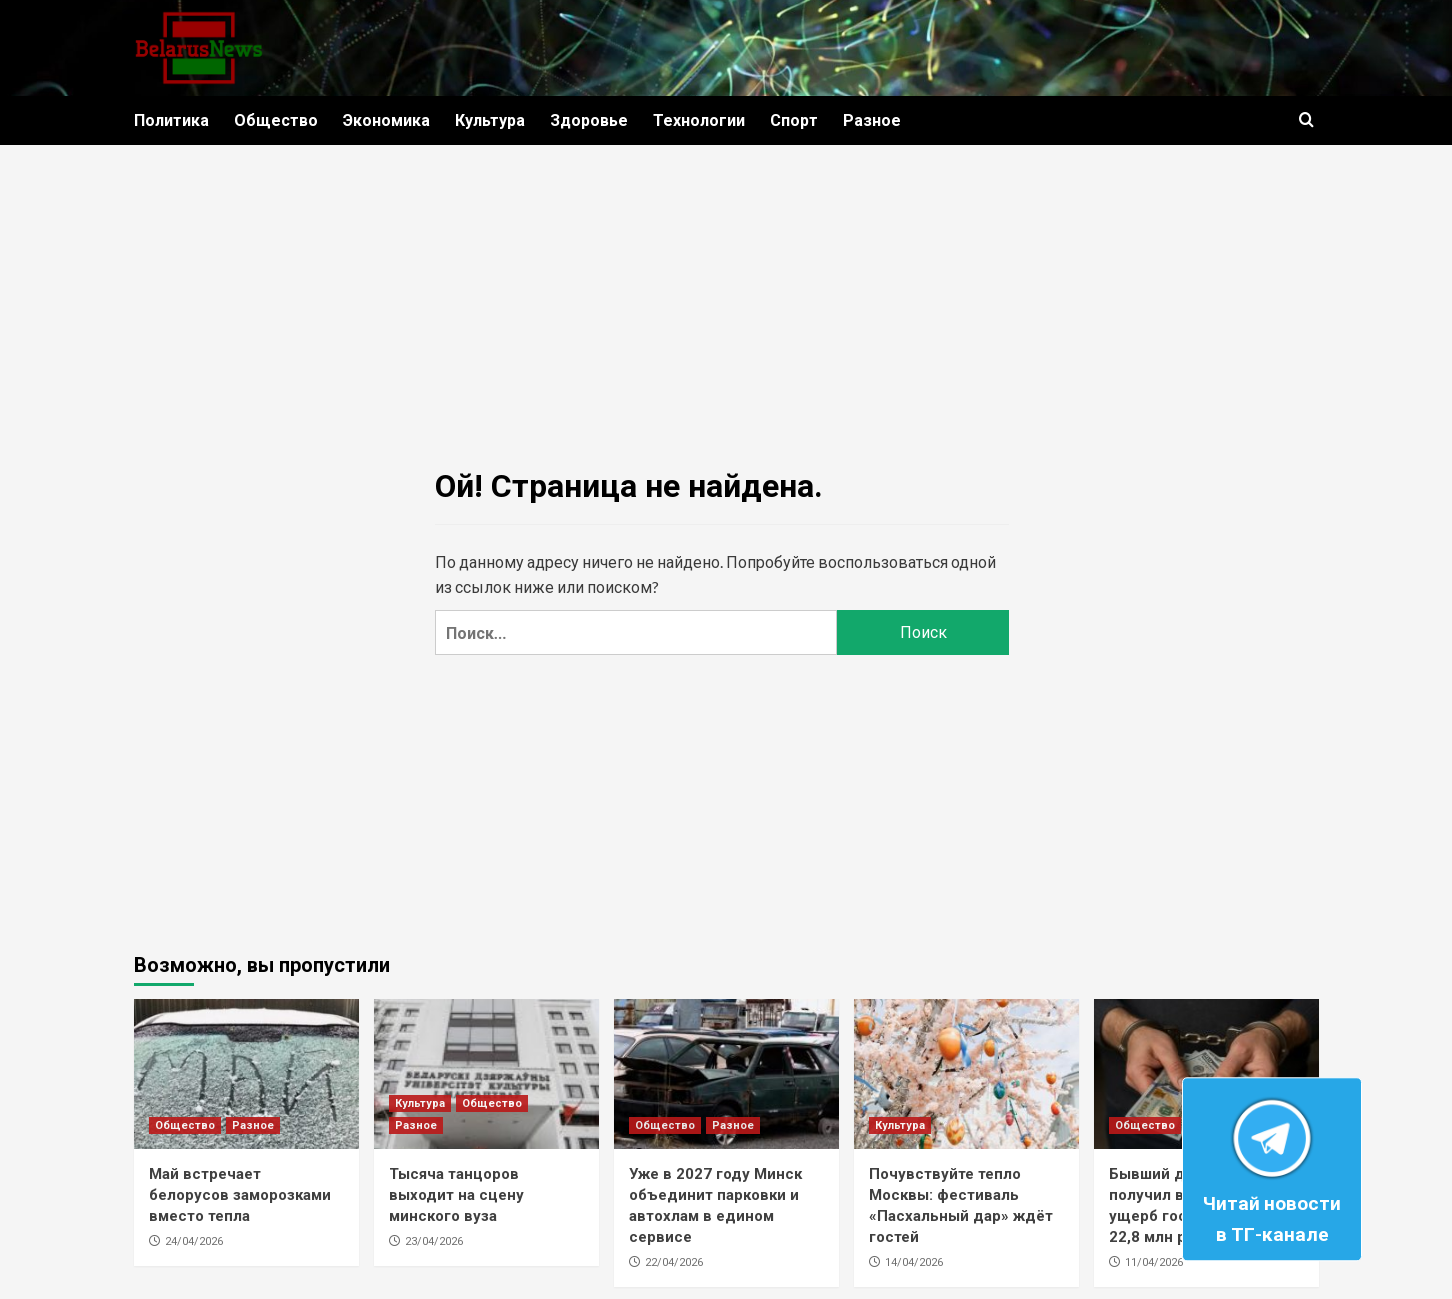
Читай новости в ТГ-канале (1272, 1166)
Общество (276, 120)
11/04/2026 (1154, 1262)
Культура (490, 120)
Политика (171, 120)
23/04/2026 (434, 1241)
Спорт (794, 120)
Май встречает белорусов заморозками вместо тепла (240, 1195)
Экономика (386, 120)
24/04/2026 (194, 1241)
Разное (872, 120)
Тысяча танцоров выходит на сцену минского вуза (456, 1195)
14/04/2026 (914, 1262)
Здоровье (589, 120)
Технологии (699, 120)
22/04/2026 (674, 1262)
